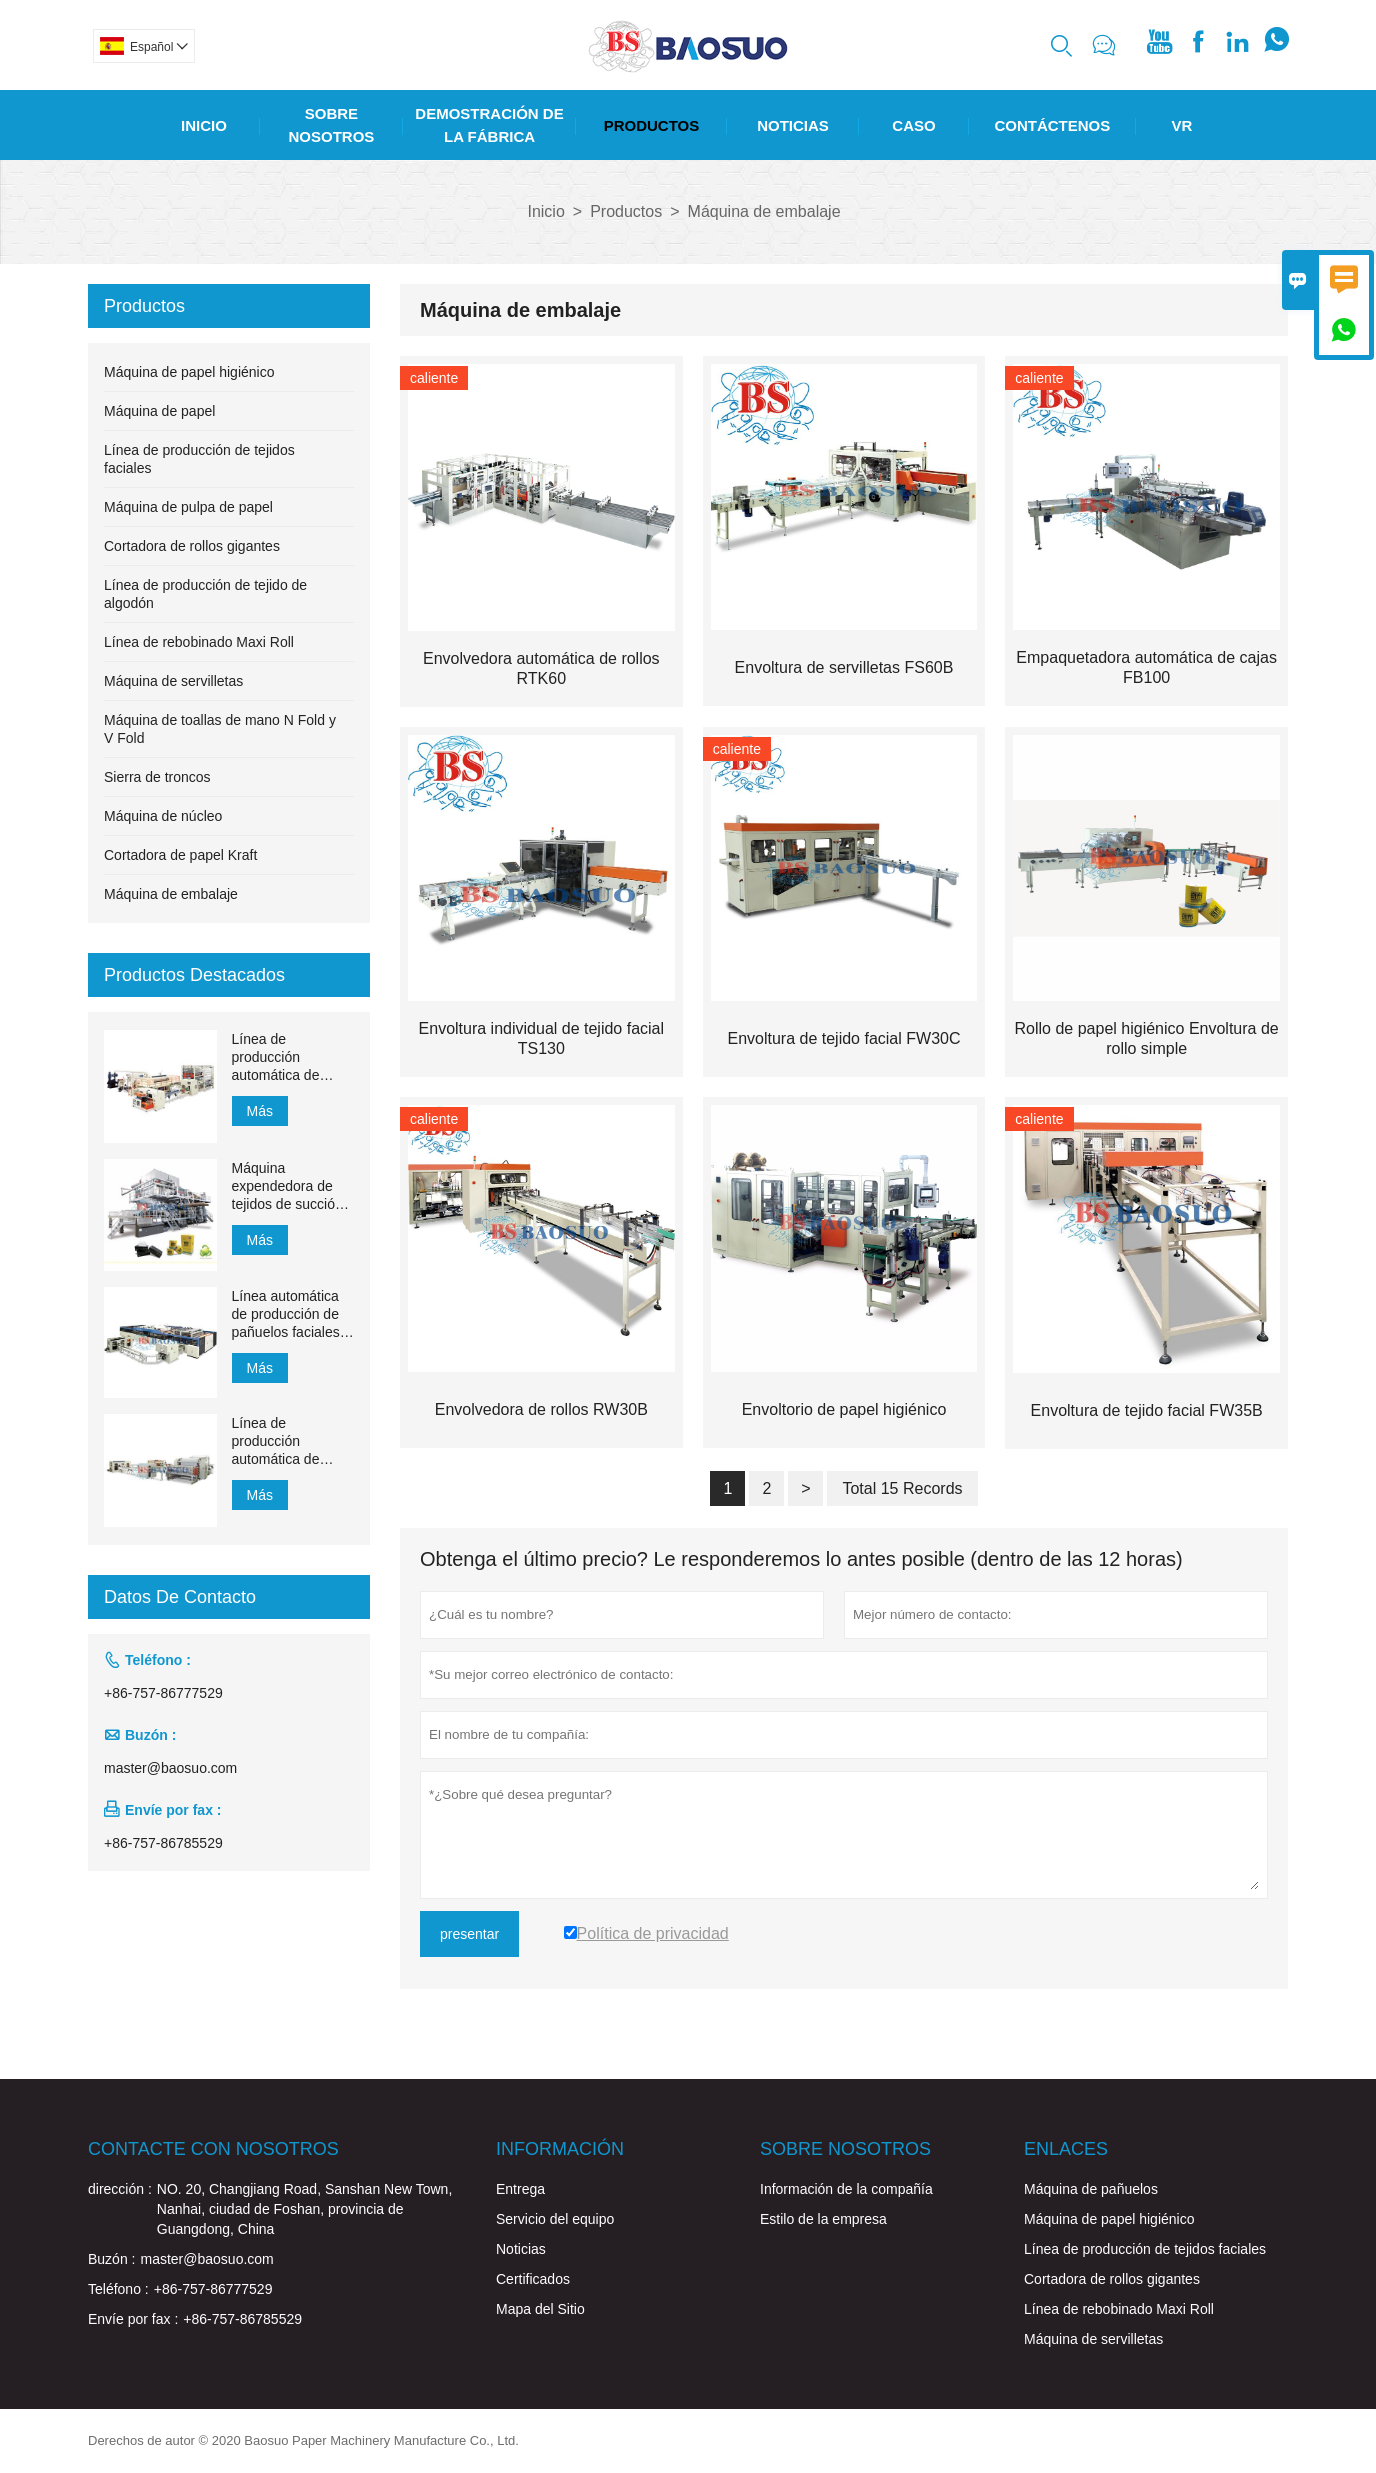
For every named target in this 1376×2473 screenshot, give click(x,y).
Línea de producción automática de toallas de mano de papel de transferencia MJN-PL (291, 1057)
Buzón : (111, 2259)
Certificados (533, 2279)
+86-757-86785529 (163, 1843)
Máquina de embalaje (171, 894)
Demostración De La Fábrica (489, 125)
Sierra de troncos (157, 777)
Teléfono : (118, 2289)
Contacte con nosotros (213, 2149)
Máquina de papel (159, 411)
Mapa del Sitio (540, 2309)
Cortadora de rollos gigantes (192, 546)
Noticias (793, 125)
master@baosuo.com (170, 1768)
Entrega (520, 2189)
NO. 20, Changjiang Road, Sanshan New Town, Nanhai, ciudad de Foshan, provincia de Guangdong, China (304, 2209)
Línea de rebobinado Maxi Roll (199, 642)
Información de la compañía (846, 2189)
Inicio (204, 125)
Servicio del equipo (555, 2219)
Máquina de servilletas (173, 681)
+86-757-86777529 (163, 1693)
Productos (652, 125)
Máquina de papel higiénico (189, 372)
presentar (469, 1934)
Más (260, 1111)
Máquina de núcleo (163, 816)
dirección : (120, 2189)
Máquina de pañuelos (1091, 2189)
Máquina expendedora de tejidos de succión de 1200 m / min (287, 1186)
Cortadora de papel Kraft (180, 855)
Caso (913, 125)
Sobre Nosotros (332, 125)
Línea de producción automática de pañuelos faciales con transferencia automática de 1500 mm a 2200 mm (286, 1441)
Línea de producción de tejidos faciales (1145, 2249)
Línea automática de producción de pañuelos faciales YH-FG (286, 1314)
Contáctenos (1052, 125)
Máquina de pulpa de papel (188, 507)
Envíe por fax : (133, 2319)
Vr (1182, 125)
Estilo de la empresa (823, 2219)
